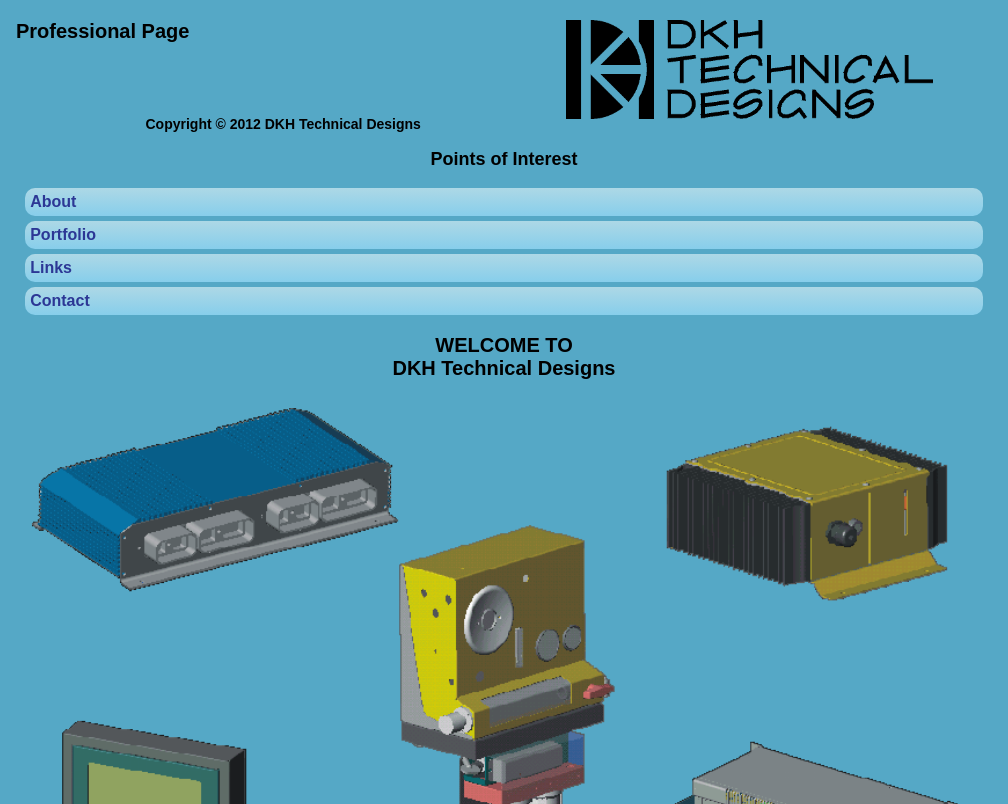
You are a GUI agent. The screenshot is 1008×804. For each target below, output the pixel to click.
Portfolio (63, 234)
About (53, 201)
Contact (60, 300)
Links (51, 267)
